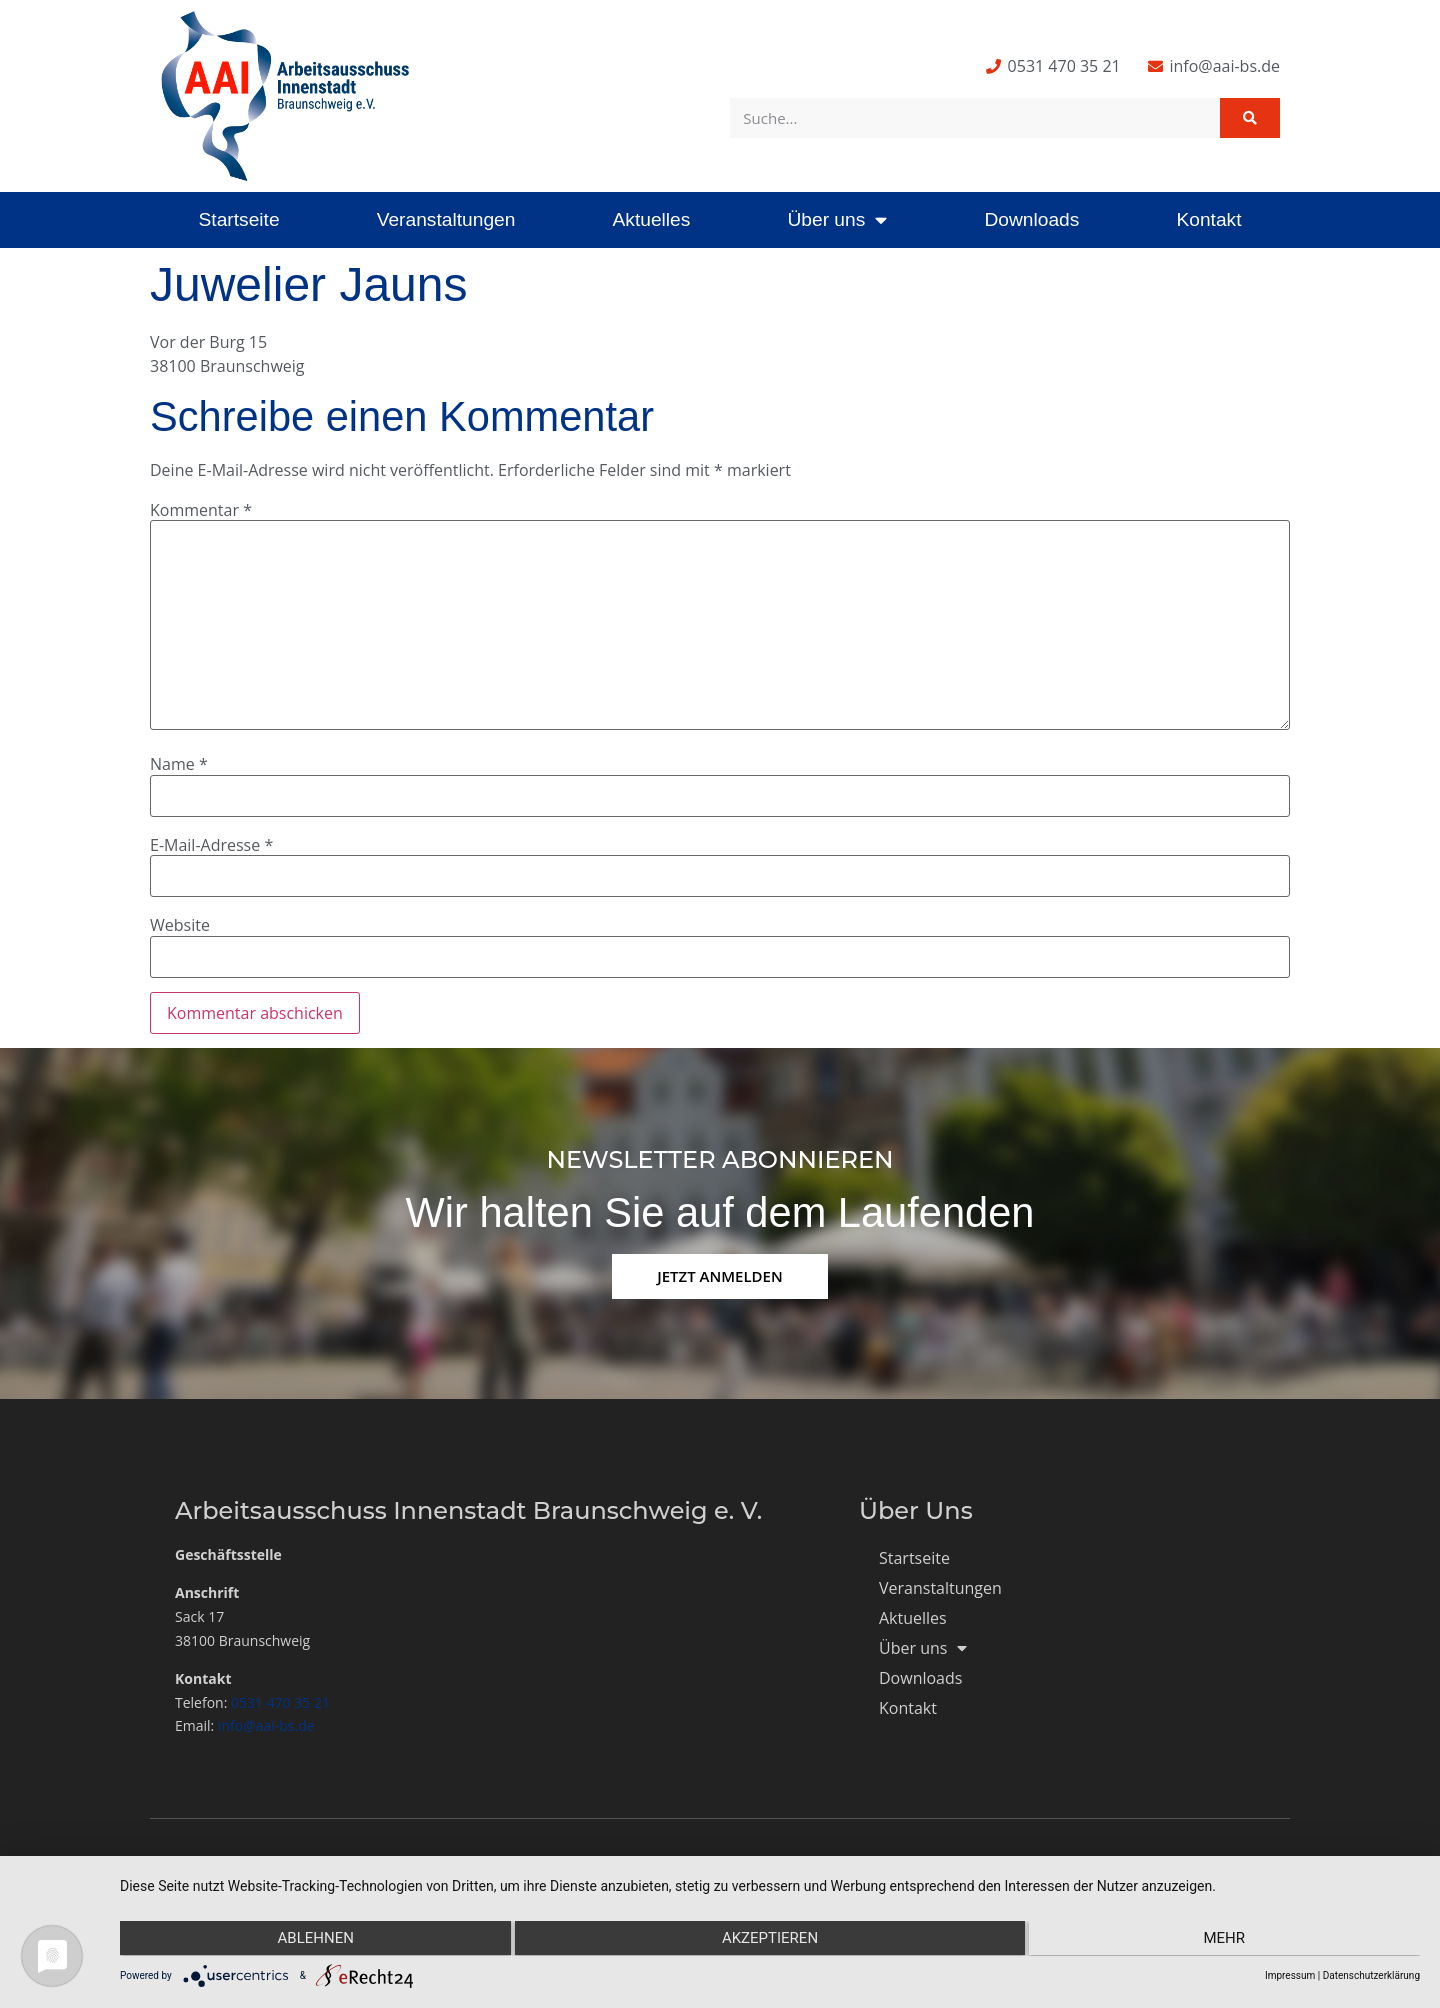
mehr (1226, 1939)
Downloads (1031, 219)
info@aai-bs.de (266, 1725)
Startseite (239, 219)
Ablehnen (314, 1939)
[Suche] (1250, 118)
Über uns (837, 219)
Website (180, 925)
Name (179, 764)
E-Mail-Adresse (211, 845)
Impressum (1290, 1975)
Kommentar (201, 510)
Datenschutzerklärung (1371, 1975)
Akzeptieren (770, 1939)
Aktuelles (651, 219)
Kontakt (1208, 219)
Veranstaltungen (446, 219)
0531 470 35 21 (280, 1702)
